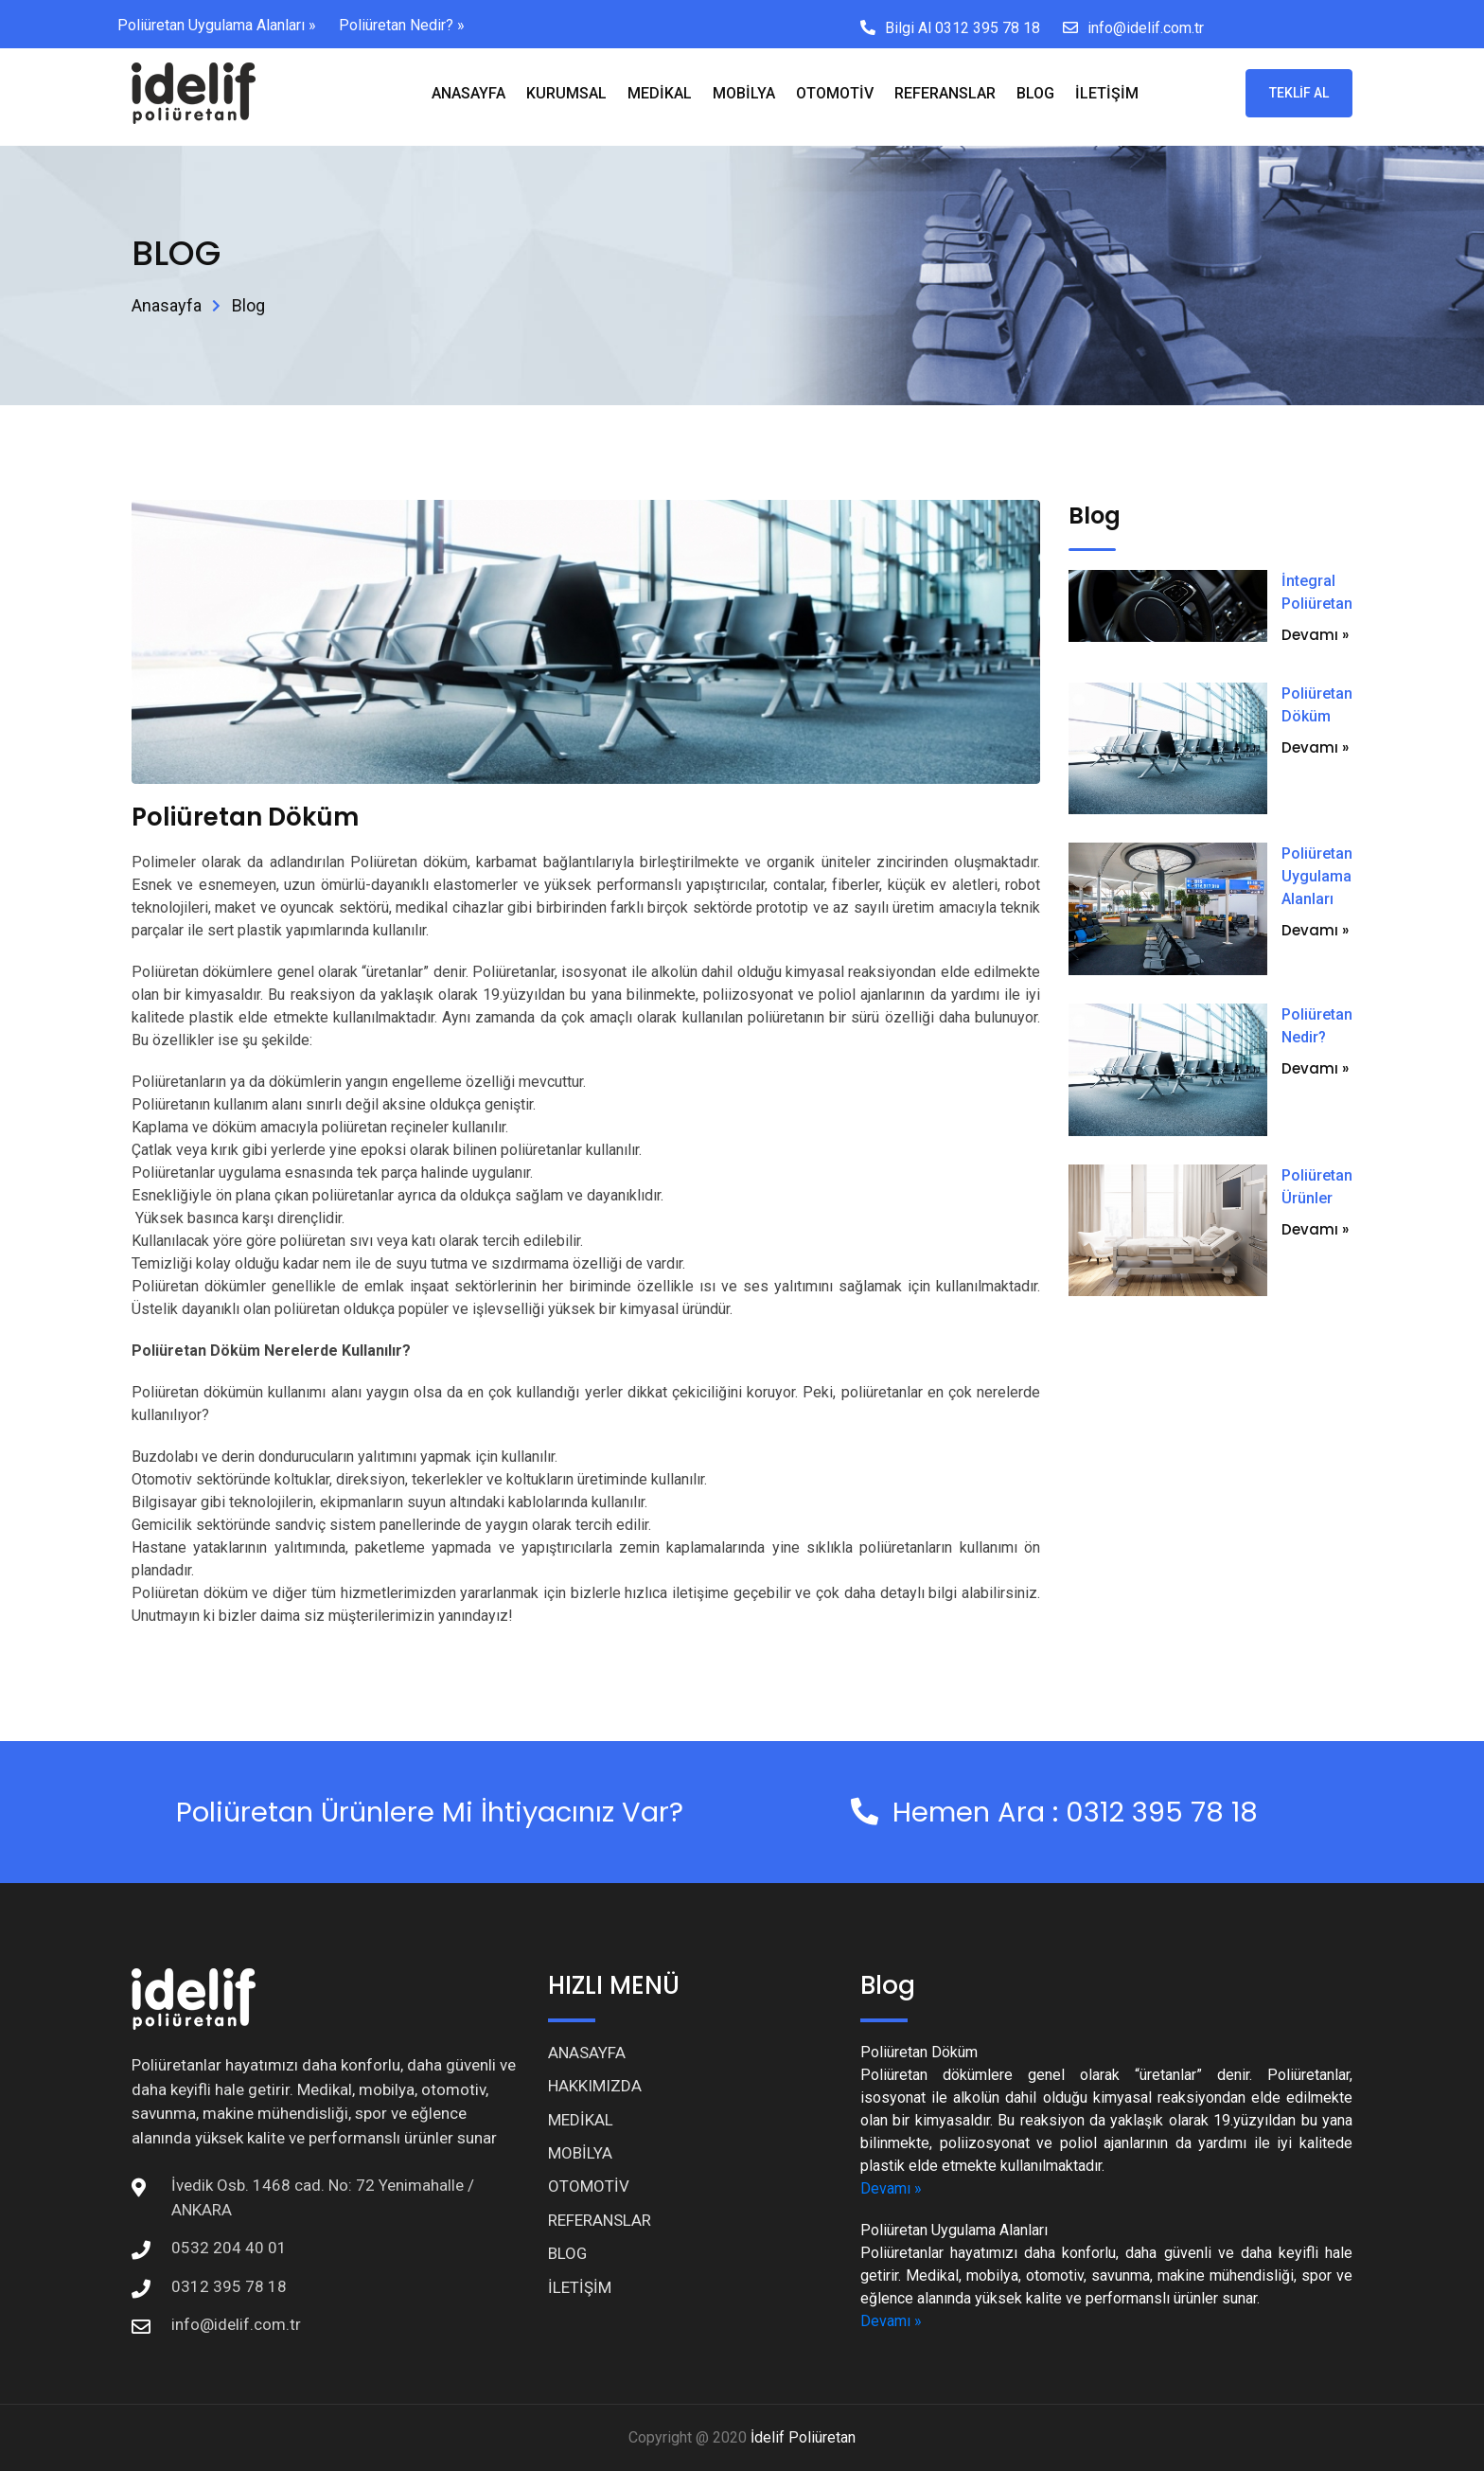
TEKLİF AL (1299, 92)
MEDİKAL (659, 93)
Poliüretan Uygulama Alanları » (216, 25)
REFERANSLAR (945, 93)
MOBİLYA (744, 93)
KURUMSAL (566, 93)
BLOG (1035, 93)
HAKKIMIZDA (595, 2085)
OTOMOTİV (835, 93)
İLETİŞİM (1107, 93)
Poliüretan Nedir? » (402, 25)
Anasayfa (167, 305)
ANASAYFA (468, 93)
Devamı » (1315, 635)
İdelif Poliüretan (803, 2437)
